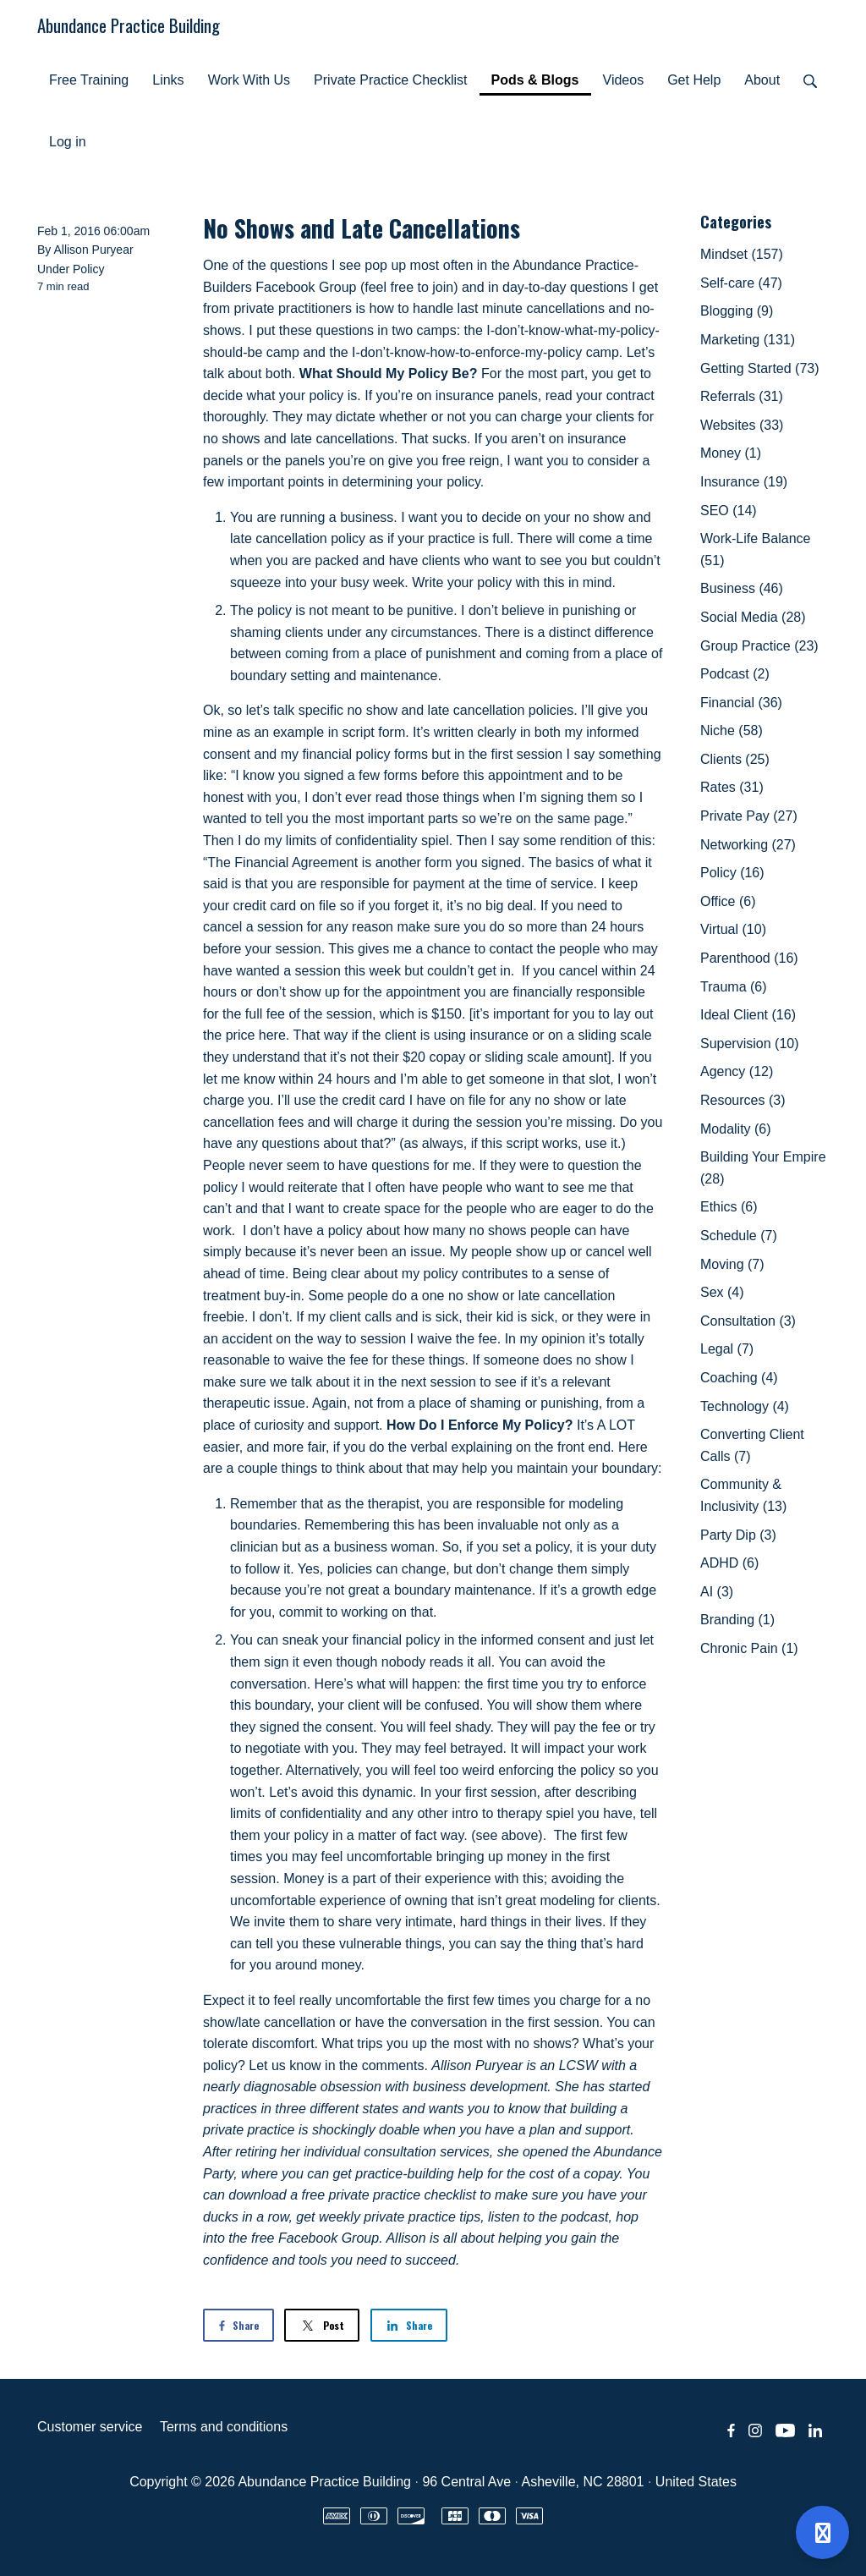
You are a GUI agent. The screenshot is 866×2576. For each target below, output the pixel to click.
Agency (736, 1071)
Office (728, 901)
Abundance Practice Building (128, 25)
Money (730, 453)
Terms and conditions (224, 2426)
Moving (732, 1264)
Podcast (735, 674)
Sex (722, 1292)
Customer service (89, 2426)
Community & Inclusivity (743, 1495)
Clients (735, 759)
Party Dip (738, 1535)
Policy (88, 269)
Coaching (739, 1377)
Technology (744, 1406)
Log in (67, 142)
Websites (741, 425)
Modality (735, 1129)
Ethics (729, 1207)
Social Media (753, 617)
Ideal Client (748, 1015)
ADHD (729, 1563)
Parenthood (749, 958)
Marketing (747, 339)
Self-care (741, 283)
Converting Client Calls (752, 1445)
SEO (728, 510)
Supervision (749, 1043)
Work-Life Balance (755, 549)
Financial (741, 702)
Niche (731, 730)
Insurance (743, 482)
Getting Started (759, 368)
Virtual (733, 929)
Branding (737, 1619)
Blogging (736, 311)
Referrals (741, 396)
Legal (727, 1349)
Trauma (733, 987)
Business (741, 588)
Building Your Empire (763, 1168)
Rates (732, 787)
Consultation (748, 1321)
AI (716, 1592)
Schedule (738, 1235)
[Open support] (822, 2532)
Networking (748, 845)
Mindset (741, 254)
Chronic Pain (749, 1648)
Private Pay (748, 816)
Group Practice (759, 646)
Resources (742, 1100)
